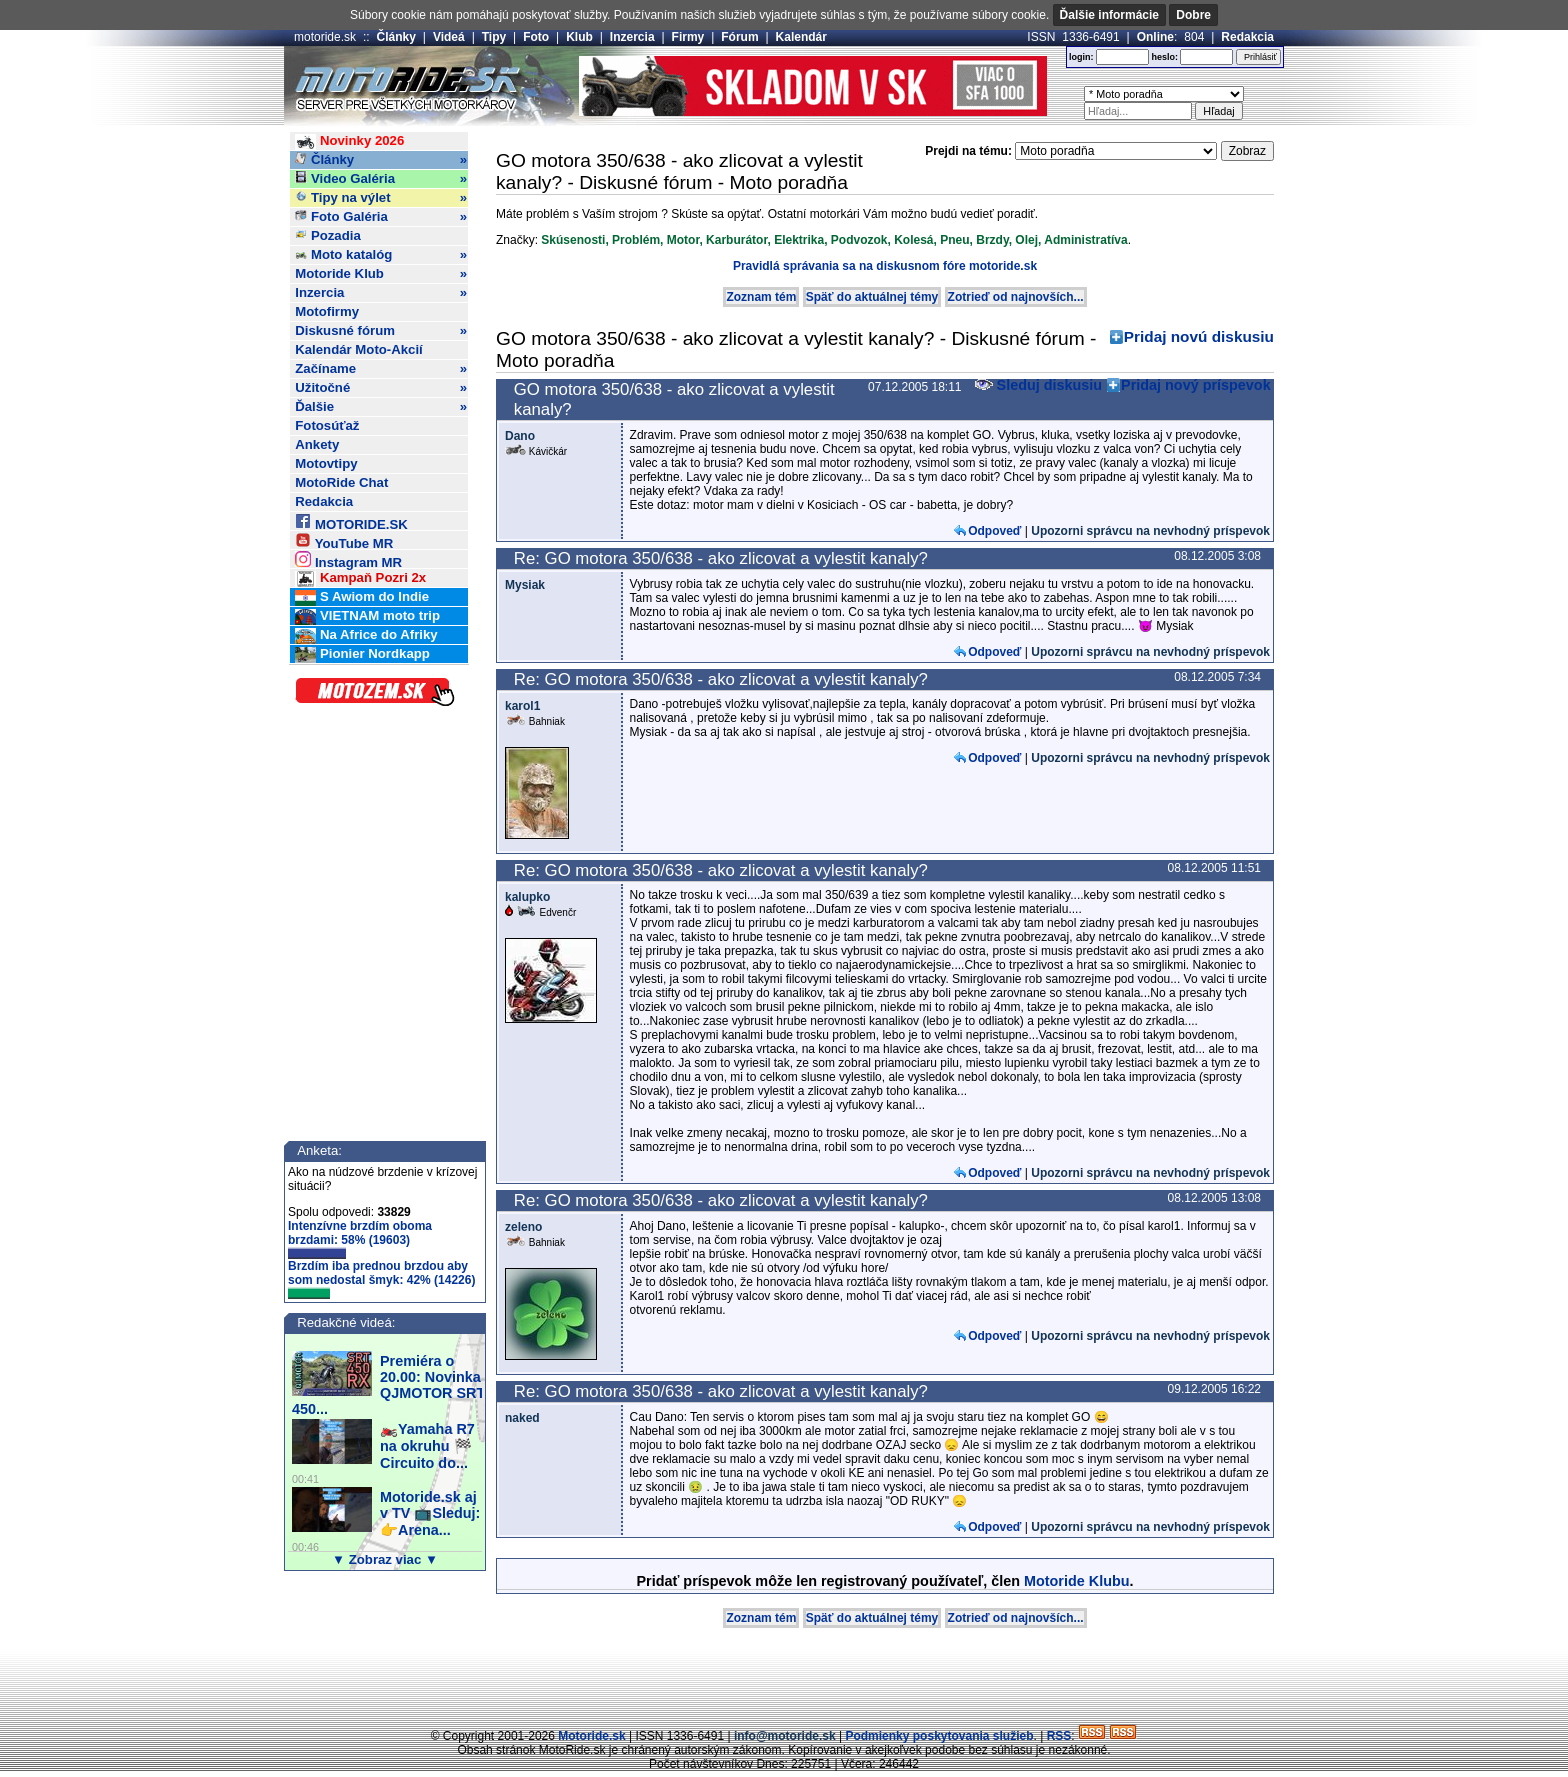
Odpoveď (994, 531)
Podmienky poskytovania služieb (939, 1736)
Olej (1026, 240)
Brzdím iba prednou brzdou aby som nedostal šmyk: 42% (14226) (381, 1279)
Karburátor (736, 240)
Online (1155, 37)
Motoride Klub (381, 274)
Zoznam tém (761, 297)
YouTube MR (344, 540)
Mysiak (525, 585)
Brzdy (992, 240)
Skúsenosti (573, 240)
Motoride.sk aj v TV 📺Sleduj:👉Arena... (430, 1513)
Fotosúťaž (327, 425)
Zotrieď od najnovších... (1016, 297)
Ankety (317, 444)
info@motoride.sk (785, 1736)
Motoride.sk (591, 1736)
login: (1081, 57)
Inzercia (632, 37)
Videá (449, 37)
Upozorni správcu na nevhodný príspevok (1150, 531)
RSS (1059, 1736)
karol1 (522, 706)
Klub (579, 37)
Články (396, 37)
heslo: (1164, 57)
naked (522, 1418)
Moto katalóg (381, 255)
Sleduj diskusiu (1038, 385)
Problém (636, 240)
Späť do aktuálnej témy (872, 297)
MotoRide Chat (341, 482)
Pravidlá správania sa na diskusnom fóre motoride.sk (885, 266)
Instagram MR (348, 559)
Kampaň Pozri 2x (360, 578)
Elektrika (799, 240)
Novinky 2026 (349, 141)
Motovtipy (326, 463)
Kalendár (801, 37)
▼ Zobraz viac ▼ (385, 1559)
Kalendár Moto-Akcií (359, 349)
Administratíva (1085, 240)
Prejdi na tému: (968, 151)
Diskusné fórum (381, 331)
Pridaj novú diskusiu (1199, 336)
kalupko (527, 897)
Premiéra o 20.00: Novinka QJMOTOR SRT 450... (388, 1385)
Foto (536, 37)
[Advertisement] (784, 1682)
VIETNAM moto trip (367, 616)
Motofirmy (327, 311)
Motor (683, 240)
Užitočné (381, 388)
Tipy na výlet (381, 198)
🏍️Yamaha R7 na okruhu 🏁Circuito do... (427, 1446)
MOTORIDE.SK (351, 521)
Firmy (688, 37)
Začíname (381, 369)
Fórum (739, 37)
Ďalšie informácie (1109, 15)
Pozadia (328, 235)
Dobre (1193, 15)
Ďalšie (381, 407)
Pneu (954, 240)
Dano (520, 436)
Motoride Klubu (1077, 1581)
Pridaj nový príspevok (1196, 385)
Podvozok (859, 240)
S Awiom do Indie (362, 597)
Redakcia (1247, 37)
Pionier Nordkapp (362, 654)
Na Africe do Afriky (366, 635)
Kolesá (913, 240)
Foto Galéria (381, 217)
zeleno (523, 1227)
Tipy (494, 37)
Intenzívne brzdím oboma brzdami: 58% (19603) (360, 1239)
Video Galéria (381, 179)
